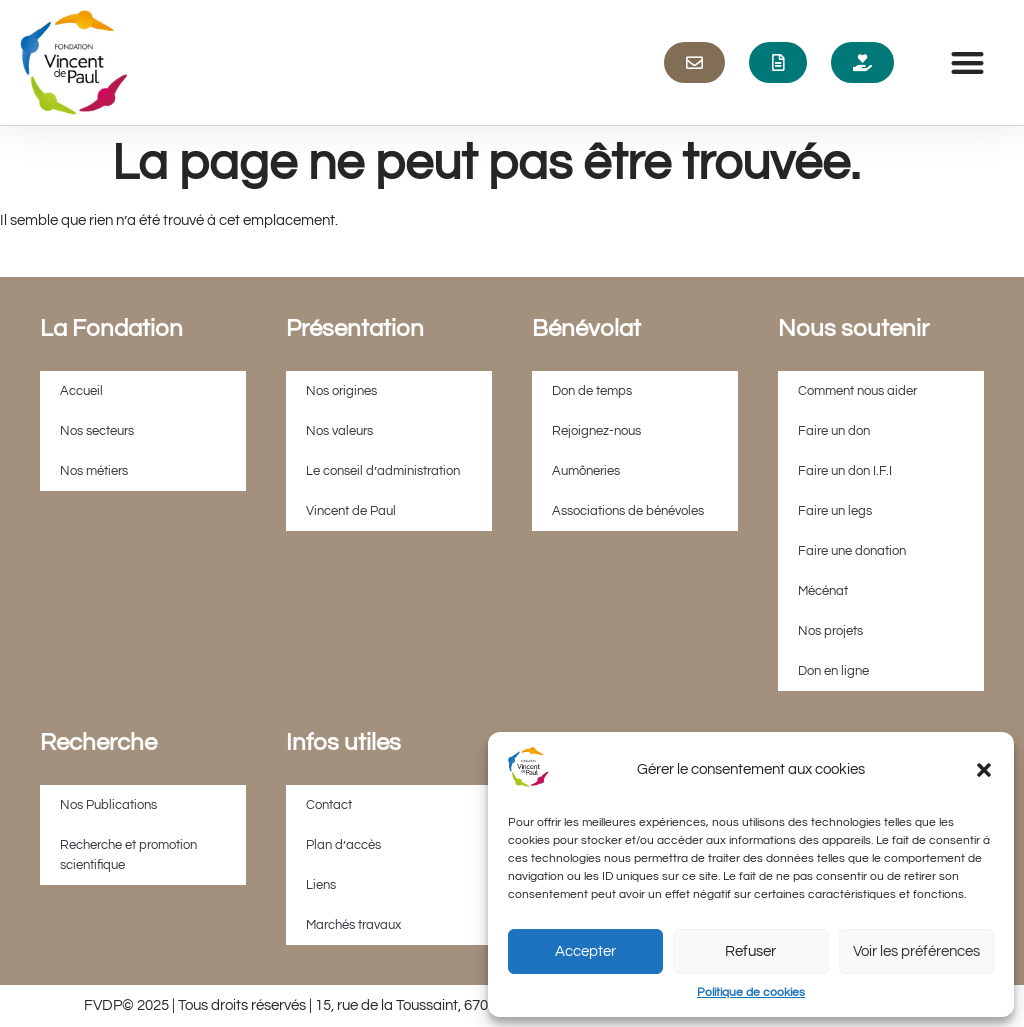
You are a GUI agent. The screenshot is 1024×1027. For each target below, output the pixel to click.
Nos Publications (108, 805)
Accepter (585, 951)
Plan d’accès (343, 845)
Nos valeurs (339, 431)
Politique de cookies (751, 992)
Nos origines (341, 391)
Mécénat (823, 591)
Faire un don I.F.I (845, 471)
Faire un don (834, 431)
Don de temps (592, 391)
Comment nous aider (857, 391)
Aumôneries (586, 471)
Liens (321, 885)
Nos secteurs (97, 431)
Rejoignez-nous (596, 431)
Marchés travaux (353, 925)
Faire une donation (852, 551)
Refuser (750, 951)
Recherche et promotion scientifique (128, 855)
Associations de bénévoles (628, 511)
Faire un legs (835, 511)
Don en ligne (833, 671)
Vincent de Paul (351, 511)
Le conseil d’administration (383, 471)
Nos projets (830, 631)
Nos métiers (94, 471)
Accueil (81, 391)
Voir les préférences (916, 951)
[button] (984, 770)
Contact (329, 805)
